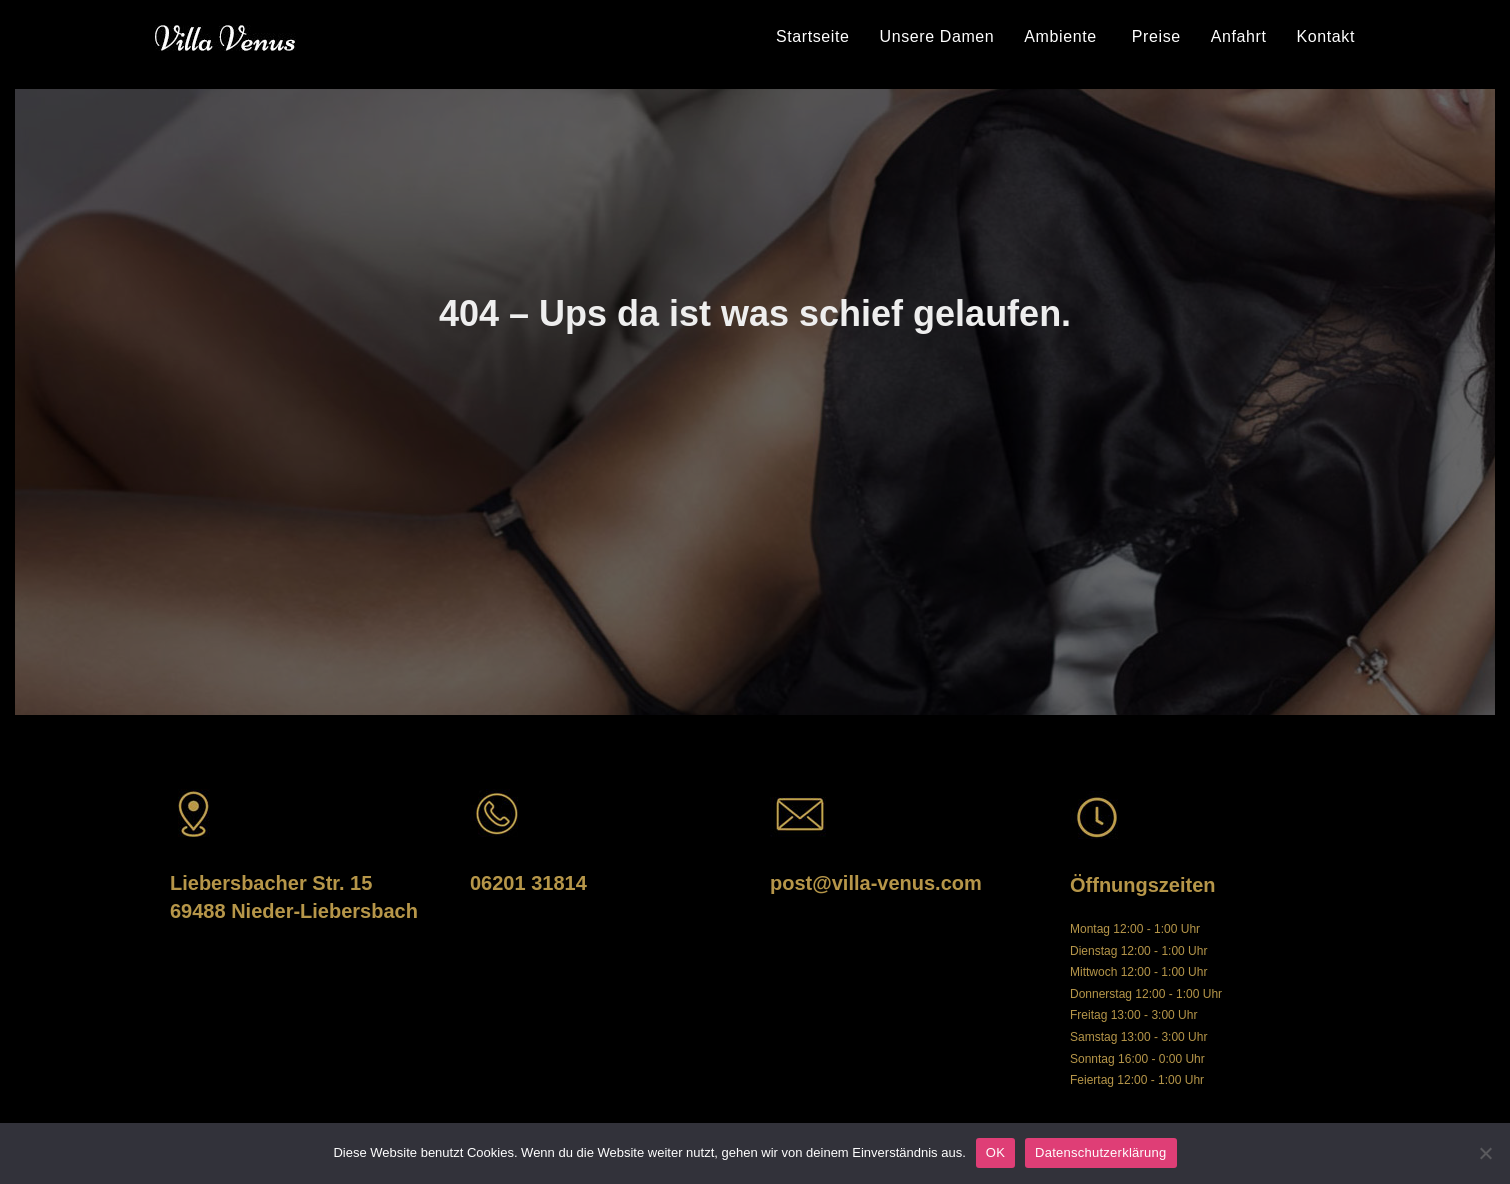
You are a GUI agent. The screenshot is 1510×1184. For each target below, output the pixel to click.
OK (995, 1152)
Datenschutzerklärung (1100, 1152)
